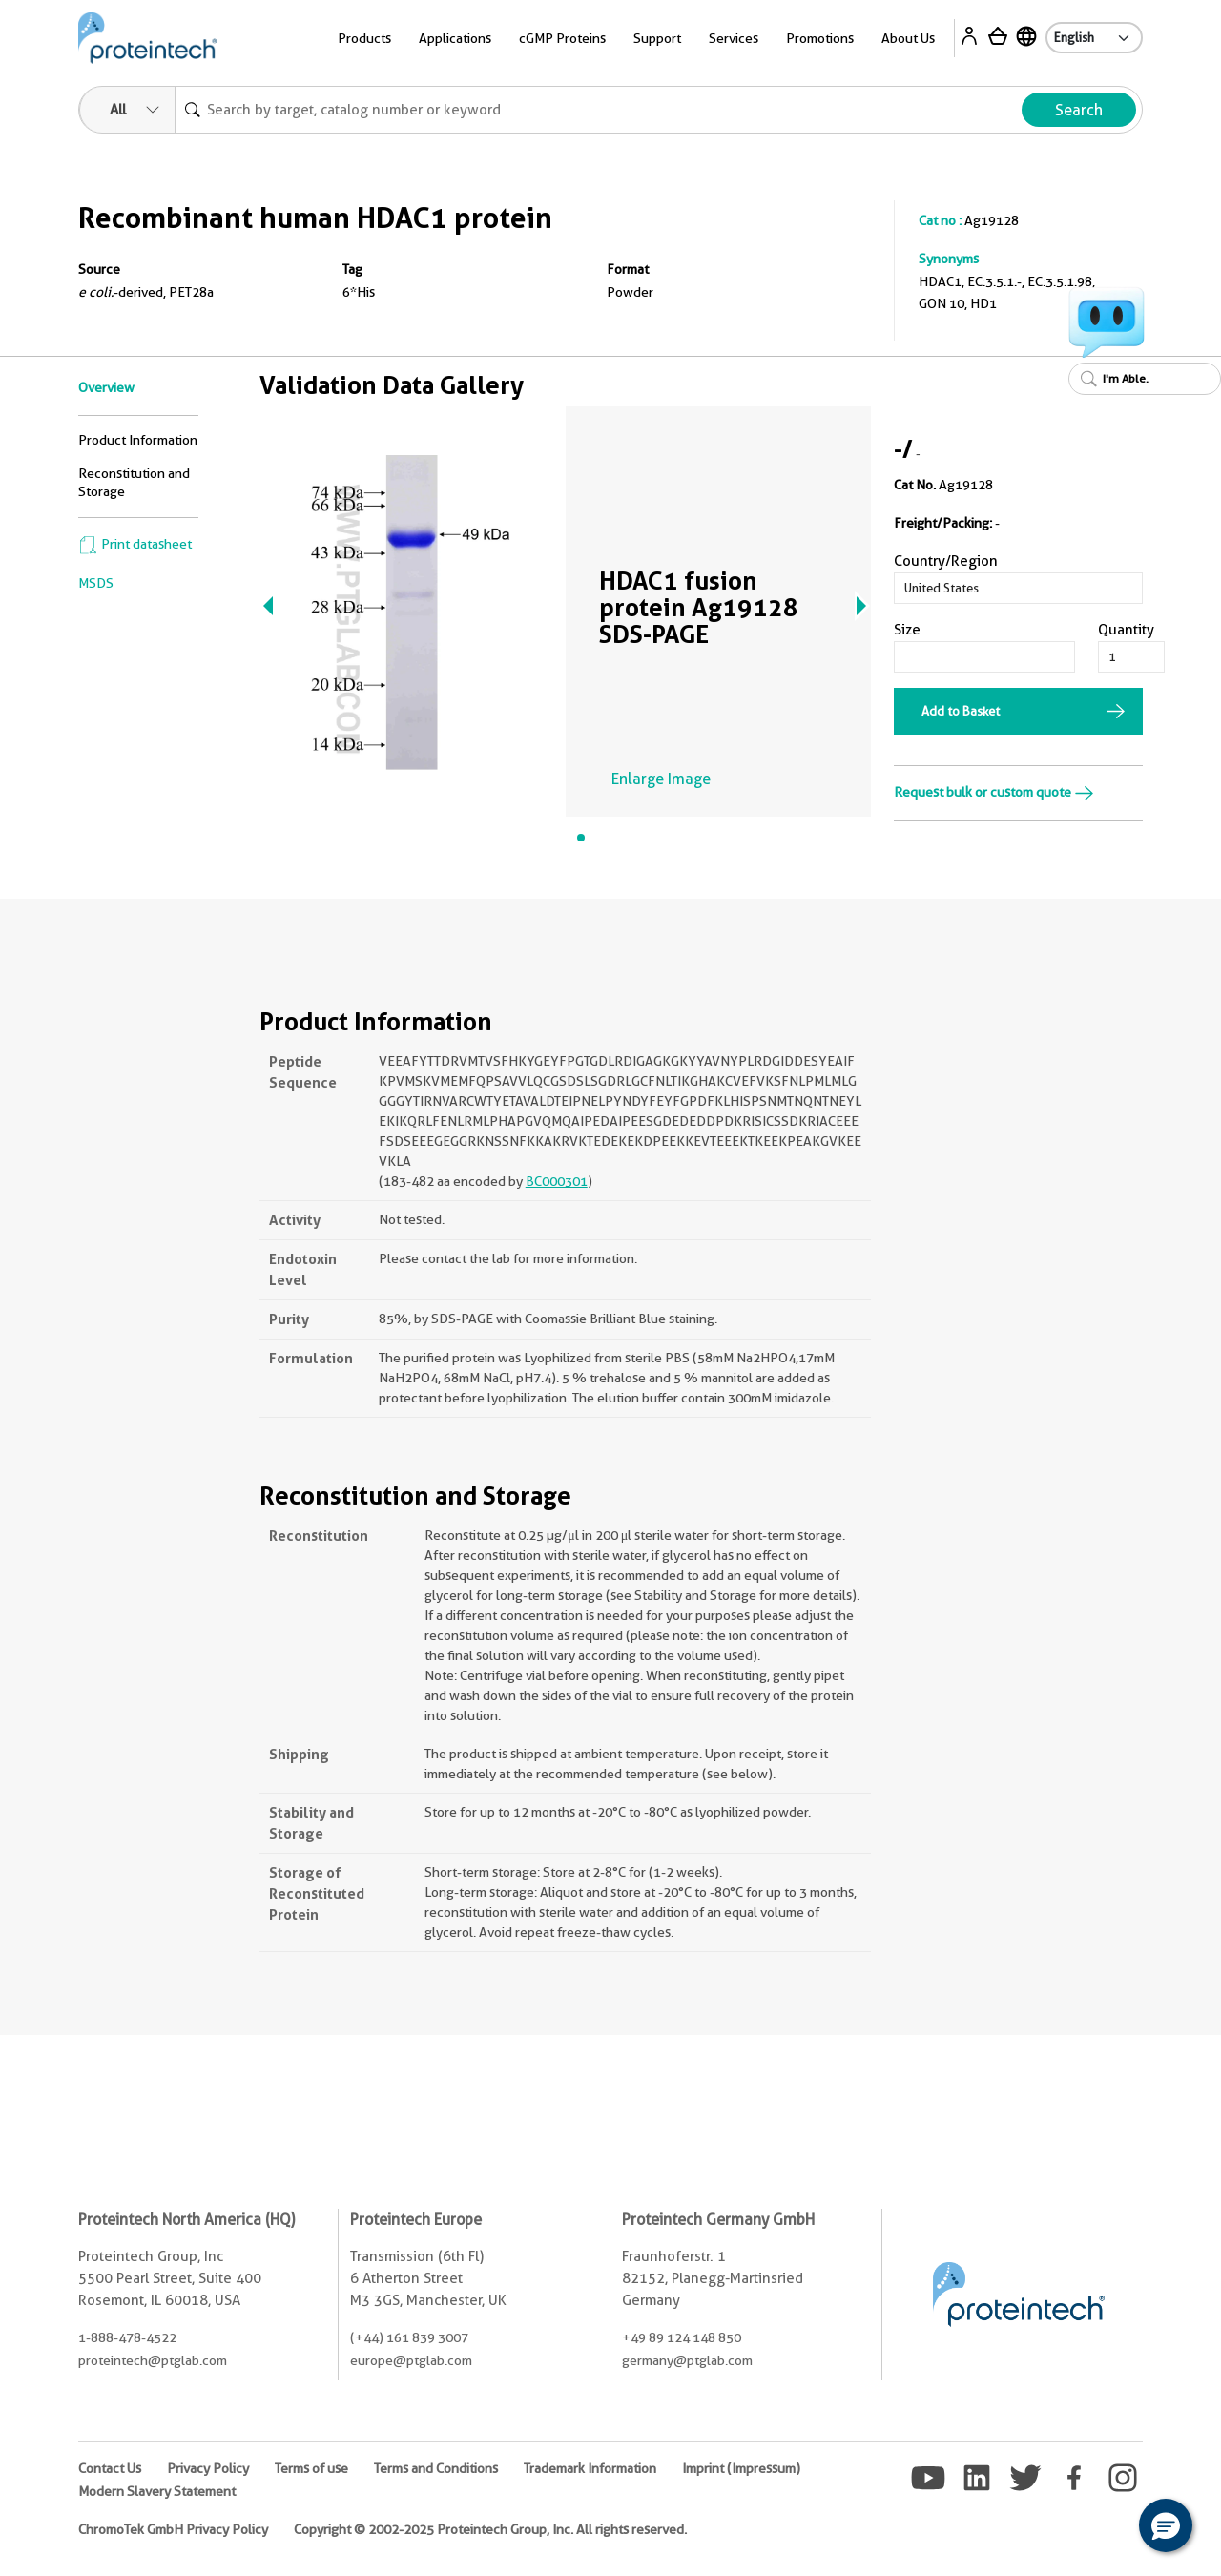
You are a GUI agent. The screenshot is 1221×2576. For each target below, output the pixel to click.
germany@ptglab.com (687, 2360)
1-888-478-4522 (127, 2337)
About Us (908, 38)
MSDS (96, 583)
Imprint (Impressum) (741, 2468)
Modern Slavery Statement (157, 2491)
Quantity (1126, 629)
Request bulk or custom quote (994, 792)
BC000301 (557, 1181)
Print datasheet (135, 543)
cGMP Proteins (562, 38)
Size (907, 629)
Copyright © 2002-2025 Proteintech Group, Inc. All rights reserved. (490, 2529)
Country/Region (946, 561)
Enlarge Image (661, 779)
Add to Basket (960, 710)
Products (364, 38)
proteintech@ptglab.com (152, 2360)
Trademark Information (590, 2468)
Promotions (820, 38)
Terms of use (311, 2468)
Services (733, 38)
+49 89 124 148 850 (681, 2337)
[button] (1165, 2525)
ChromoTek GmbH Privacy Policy (173, 2529)
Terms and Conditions (436, 2468)
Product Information (137, 439)
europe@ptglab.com (411, 2360)
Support (657, 38)
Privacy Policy (208, 2468)
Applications (455, 38)
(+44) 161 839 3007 (409, 2337)
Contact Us (109, 2468)
